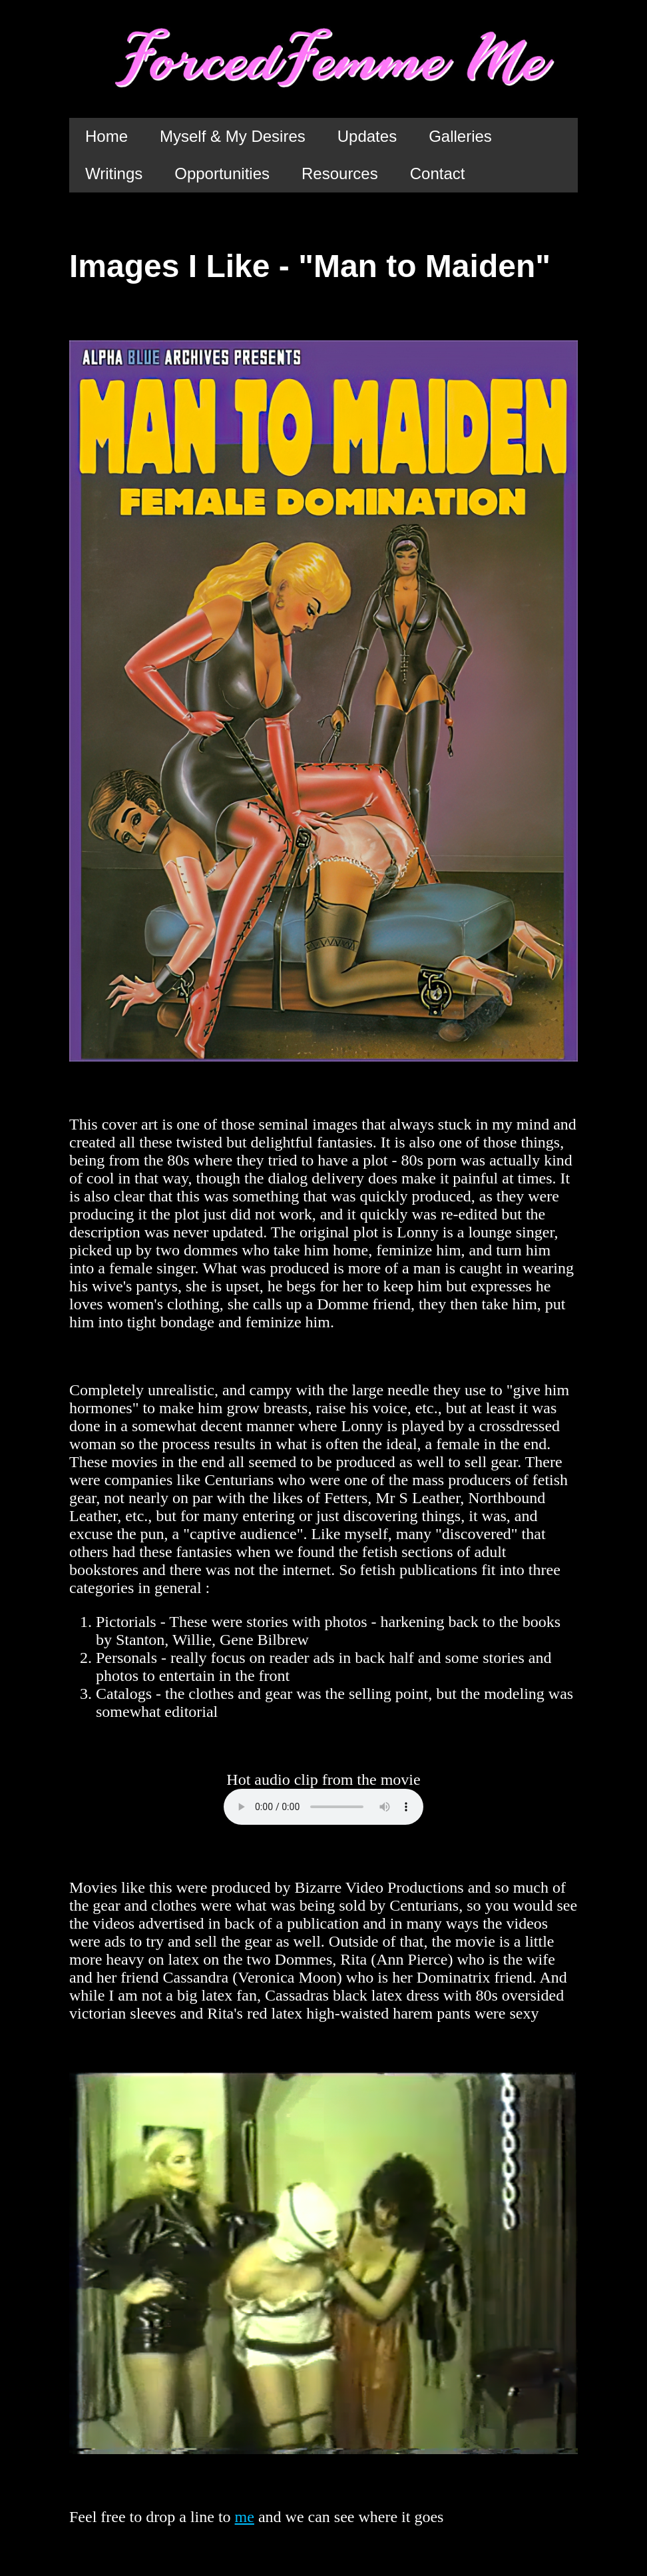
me (244, 2516)
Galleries (460, 136)
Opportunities (222, 173)
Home (106, 136)
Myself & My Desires (233, 136)
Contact (437, 173)
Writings (113, 173)
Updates (367, 136)
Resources (340, 173)
